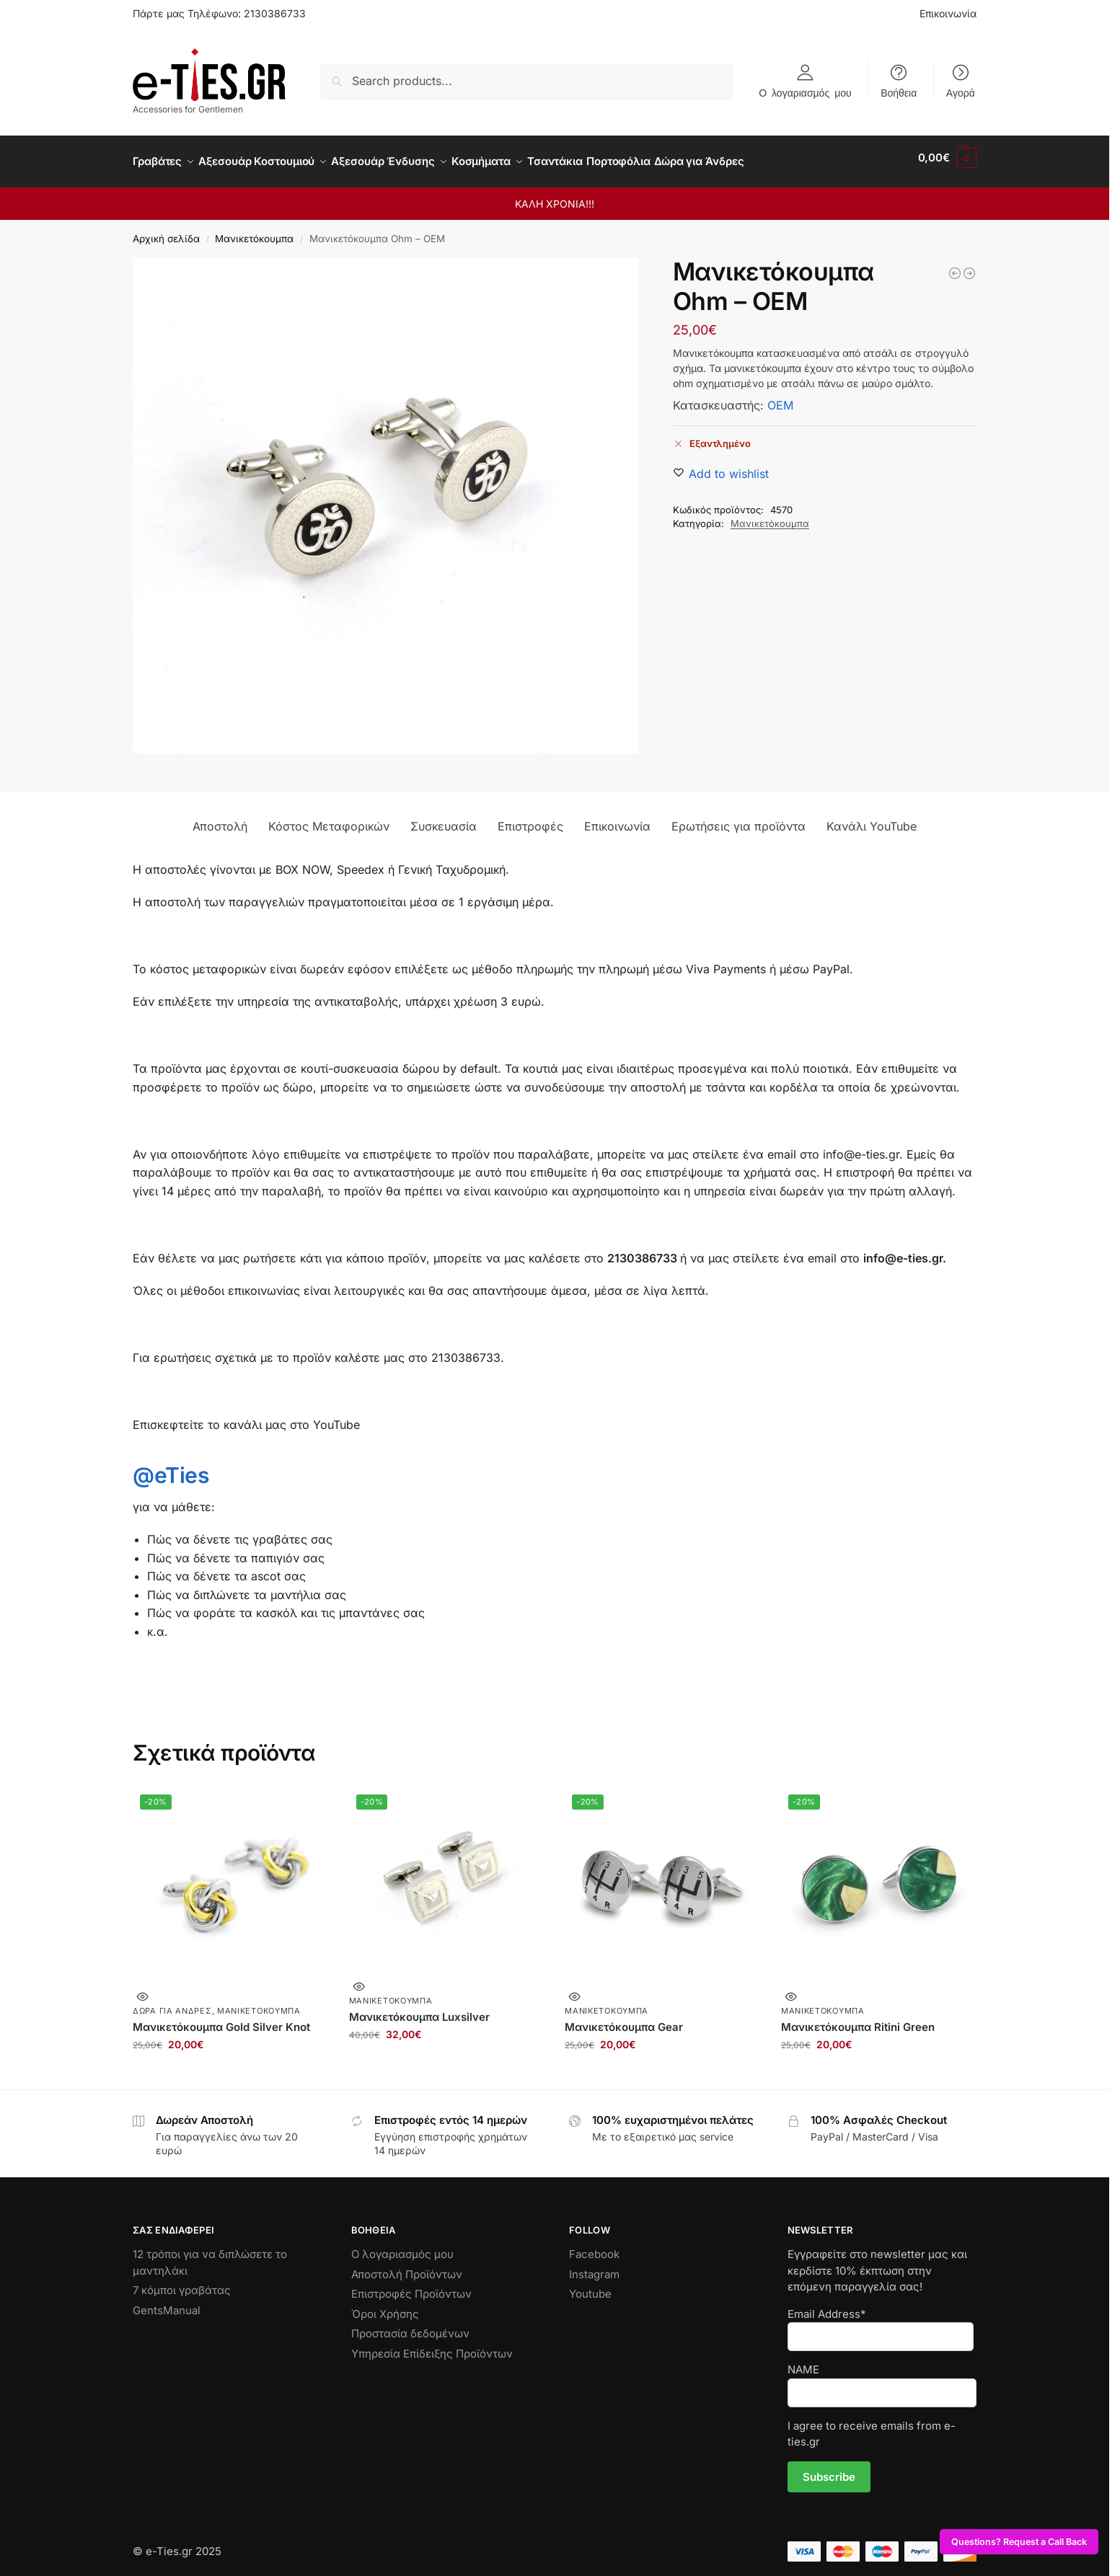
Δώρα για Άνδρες (172, 2003)
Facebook (594, 2246)
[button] (947, 158)
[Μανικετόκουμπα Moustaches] (969, 265)
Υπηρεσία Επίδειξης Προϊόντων (432, 2345)
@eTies (170, 1467)
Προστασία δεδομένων (410, 2325)
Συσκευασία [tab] (443, 818)
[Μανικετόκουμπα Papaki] (955, 265)
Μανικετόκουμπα (254, 230)
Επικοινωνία (948, 13)
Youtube (590, 2286)
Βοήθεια (899, 92)
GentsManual (166, 2302)
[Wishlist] (729, 466)
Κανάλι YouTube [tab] (871, 818)
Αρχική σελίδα (166, 230)
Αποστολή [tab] (220, 818)
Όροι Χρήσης (385, 2305)
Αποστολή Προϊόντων (406, 2265)
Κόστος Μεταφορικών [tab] (328, 818)
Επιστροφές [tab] (530, 818)
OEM (780, 397)
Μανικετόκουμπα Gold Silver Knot (221, 2018)
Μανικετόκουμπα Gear (624, 2018)
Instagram (594, 2265)
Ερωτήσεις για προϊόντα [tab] (738, 818)
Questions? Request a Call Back (1019, 2541)
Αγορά (960, 92)
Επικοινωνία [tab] (617, 818)
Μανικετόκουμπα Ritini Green (858, 2018)
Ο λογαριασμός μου (805, 92)
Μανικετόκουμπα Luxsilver (419, 2009)
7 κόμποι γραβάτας (182, 2282)
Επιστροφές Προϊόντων (411, 2286)
